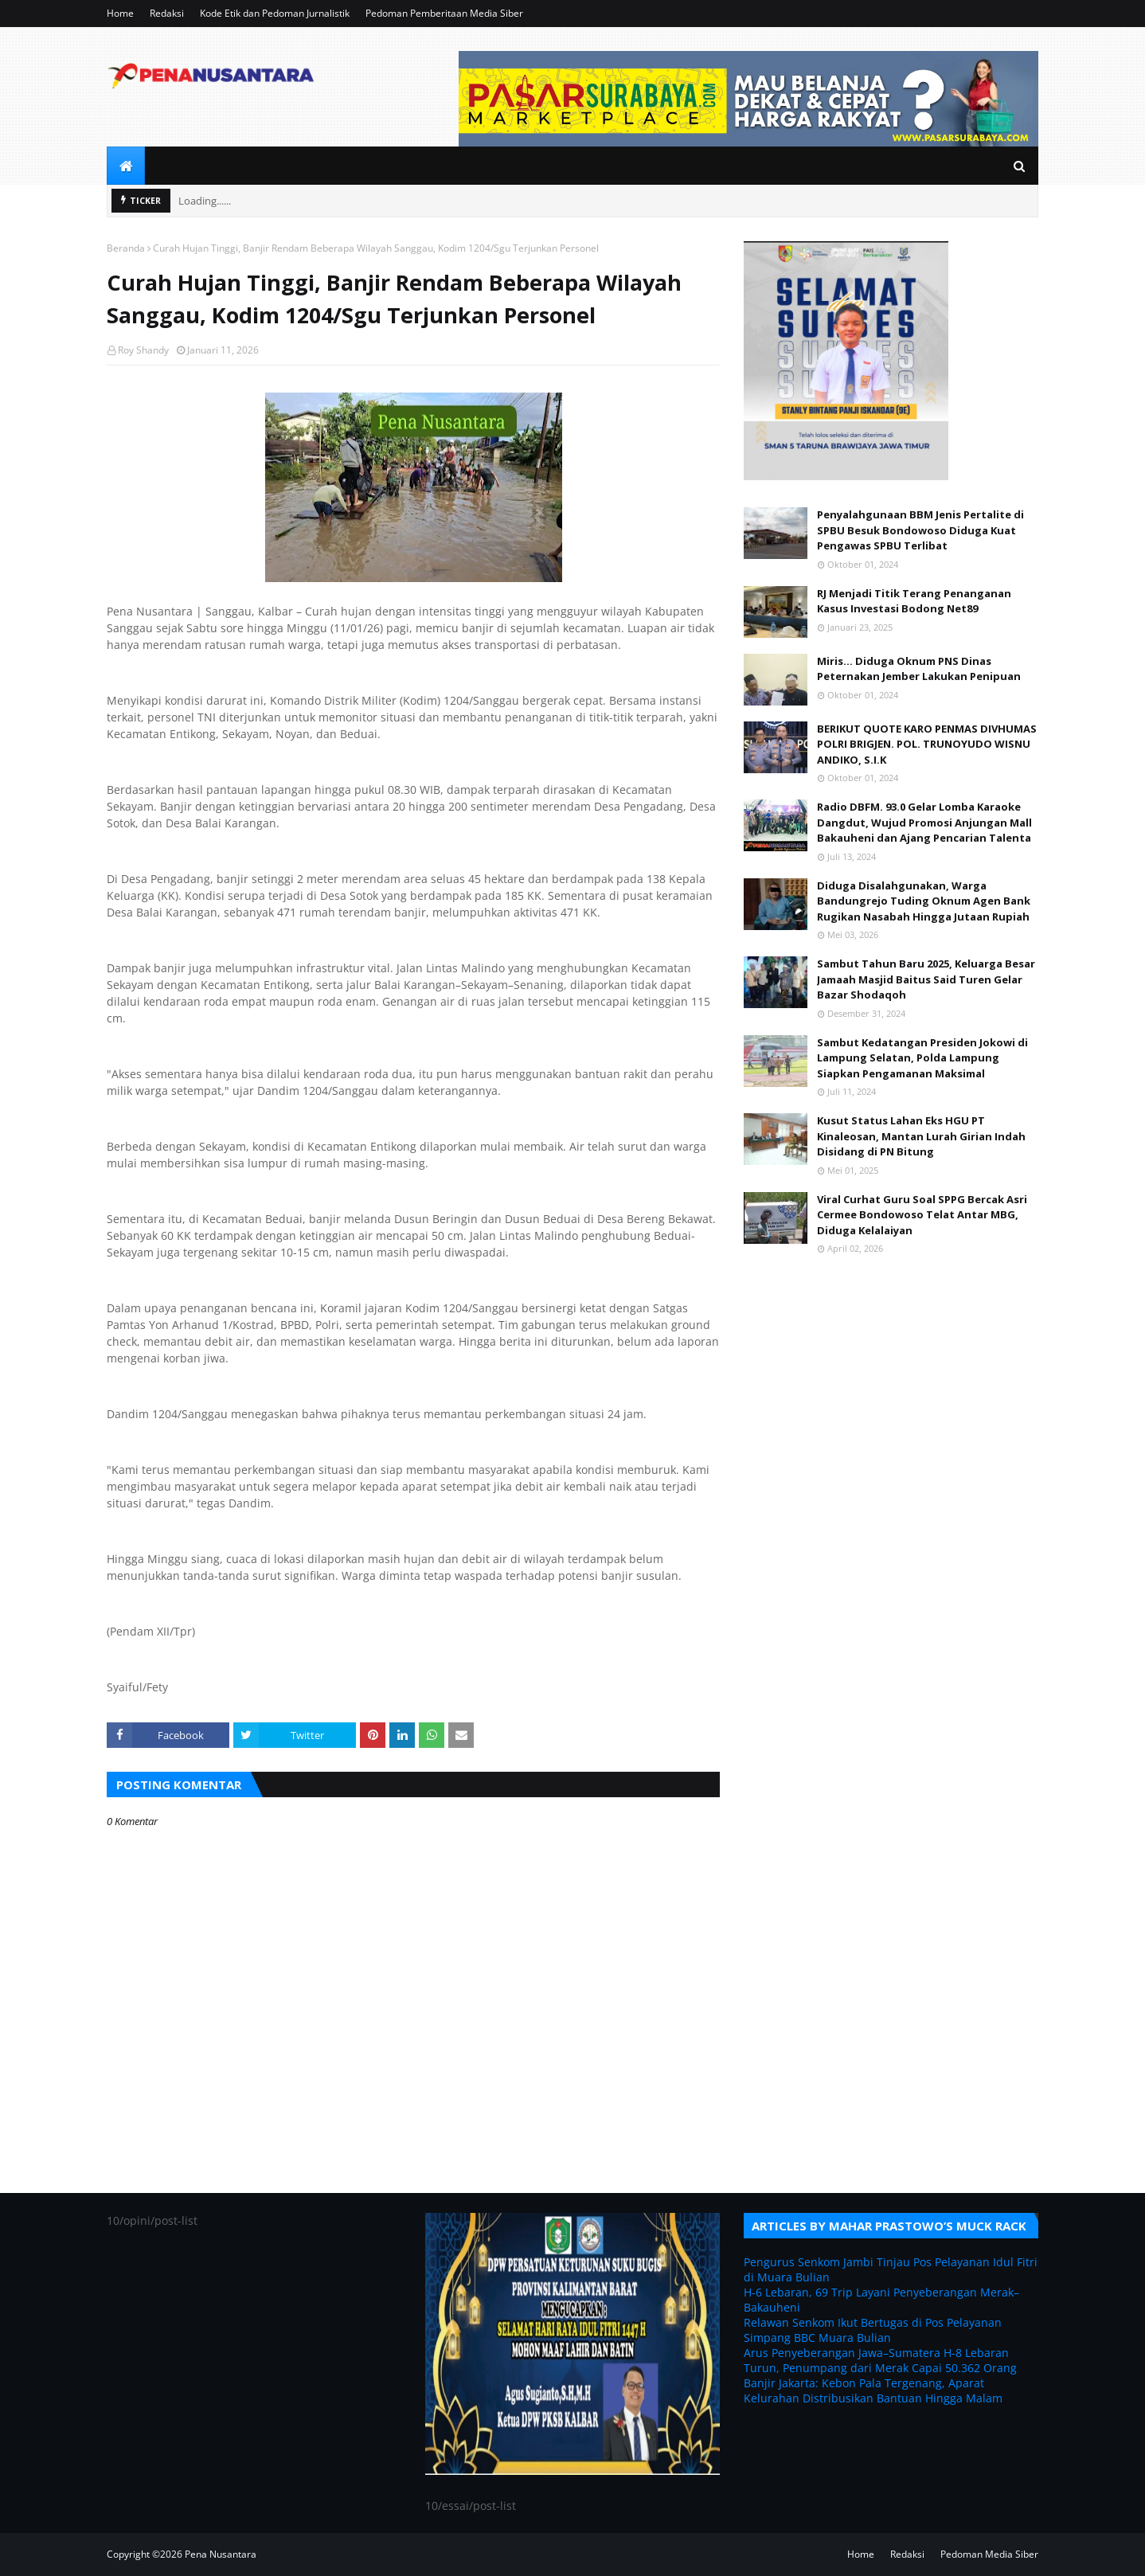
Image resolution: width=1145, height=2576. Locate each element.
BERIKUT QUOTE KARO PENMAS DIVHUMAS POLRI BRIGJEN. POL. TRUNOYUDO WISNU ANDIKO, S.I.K (927, 744)
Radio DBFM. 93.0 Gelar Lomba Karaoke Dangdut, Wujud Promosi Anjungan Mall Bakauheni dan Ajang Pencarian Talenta (924, 822)
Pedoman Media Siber (989, 2554)
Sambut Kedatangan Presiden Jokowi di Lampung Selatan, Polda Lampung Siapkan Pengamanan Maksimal (922, 1058)
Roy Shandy (143, 350)
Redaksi (167, 13)
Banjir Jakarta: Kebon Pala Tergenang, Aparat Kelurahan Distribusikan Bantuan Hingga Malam (873, 2390)
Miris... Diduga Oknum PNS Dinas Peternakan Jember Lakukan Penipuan (919, 669)
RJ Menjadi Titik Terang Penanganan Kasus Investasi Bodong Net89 (914, 601)
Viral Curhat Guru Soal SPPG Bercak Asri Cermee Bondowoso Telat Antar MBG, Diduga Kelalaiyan (922, 1214)
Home (120, 13)
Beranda (126, 248)
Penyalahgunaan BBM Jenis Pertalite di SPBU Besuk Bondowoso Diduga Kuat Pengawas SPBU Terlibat (920, 530)
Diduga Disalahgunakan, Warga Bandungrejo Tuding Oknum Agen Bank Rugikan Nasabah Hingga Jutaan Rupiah (923, 901)
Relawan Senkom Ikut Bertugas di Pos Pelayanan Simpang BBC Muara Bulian (873, 2330)
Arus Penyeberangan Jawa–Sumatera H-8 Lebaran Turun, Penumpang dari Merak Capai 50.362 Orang (880, 2360)
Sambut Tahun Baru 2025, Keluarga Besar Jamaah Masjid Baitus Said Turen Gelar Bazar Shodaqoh (926, 979)
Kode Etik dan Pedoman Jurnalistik (275, 13)
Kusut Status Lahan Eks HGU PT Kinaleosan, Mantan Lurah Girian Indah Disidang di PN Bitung (921, 1136)
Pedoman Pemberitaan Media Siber (444, 13)
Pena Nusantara (220, 2554)
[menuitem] (126, 166)
